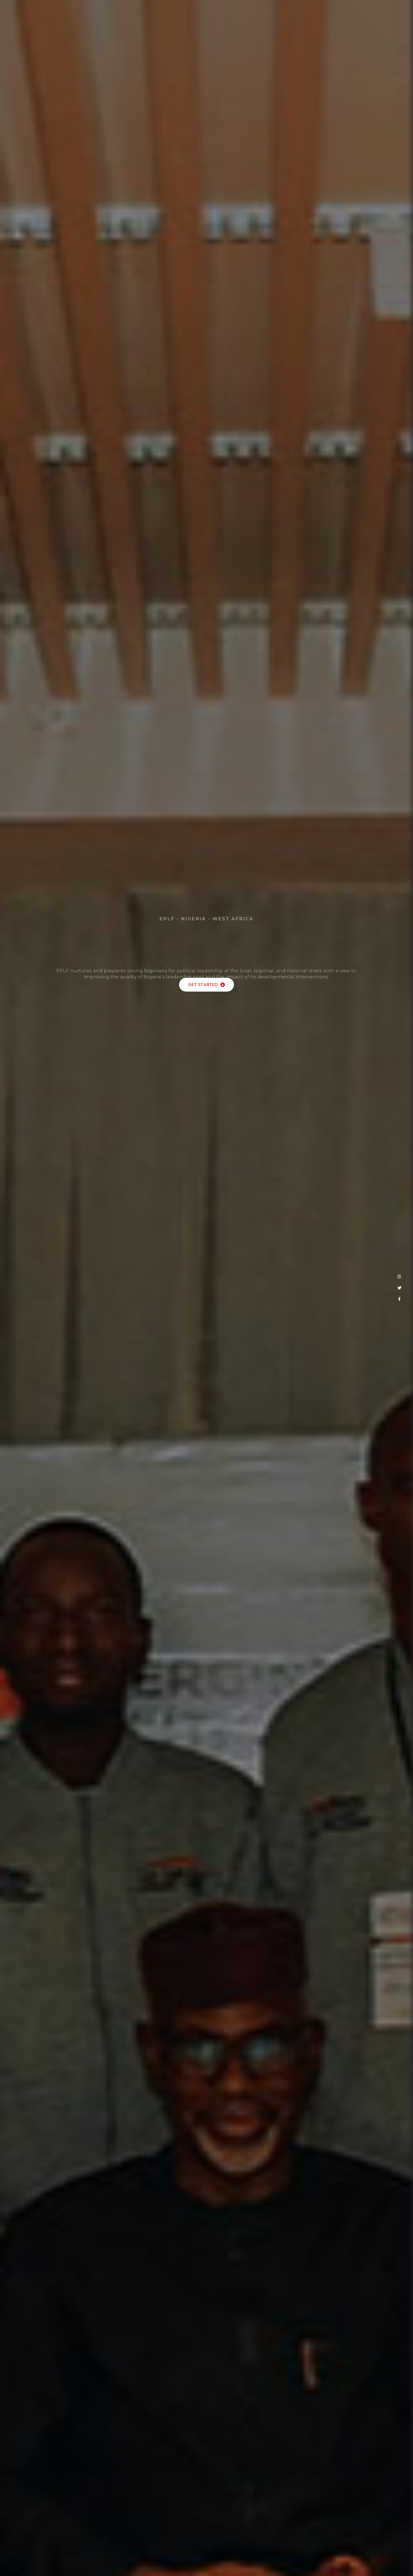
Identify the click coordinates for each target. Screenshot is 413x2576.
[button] (206, 986)
